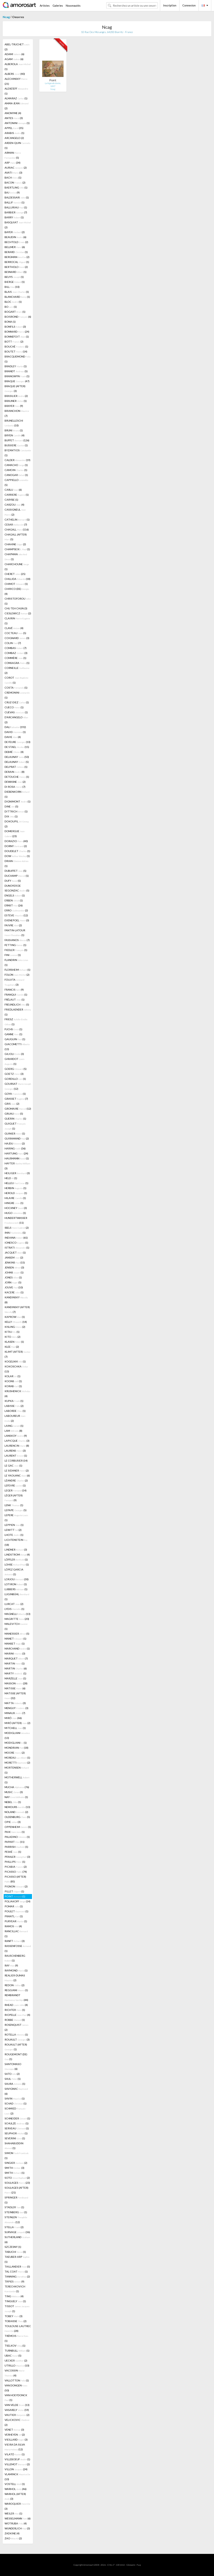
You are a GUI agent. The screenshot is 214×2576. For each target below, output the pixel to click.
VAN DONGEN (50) (16, 2388)
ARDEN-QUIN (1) (17, 145)
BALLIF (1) (14, 202)
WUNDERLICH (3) (17, 2528)
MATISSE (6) (15, 1688)
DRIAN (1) (16, 863)
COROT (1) (17, 680)
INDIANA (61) (16, 1237)
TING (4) (14, 2296)
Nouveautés (73, 5)
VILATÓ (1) (15, 2454)
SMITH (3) (14, 2167)
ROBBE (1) (15, 2019)
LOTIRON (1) (16, 1584)
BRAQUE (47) (17, 381)
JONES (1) (13, 1277)
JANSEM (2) (14, 1257)
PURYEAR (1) (16, 1921)
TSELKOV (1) (15, 2345)
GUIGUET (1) (15, 1126)
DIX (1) (11, 816)
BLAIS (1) (17, 291)
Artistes (45, 5)
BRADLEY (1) (16, 366)
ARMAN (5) (13, 155)
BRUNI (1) (14, 430)
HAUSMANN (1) (17, 1158)
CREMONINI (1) (17, 695)
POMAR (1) (14, 1906)
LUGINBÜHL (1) (17, 1597)
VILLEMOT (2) (17, 2464)
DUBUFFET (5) (15, 870)
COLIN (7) (13, 643)
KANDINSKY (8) (16, 1300)
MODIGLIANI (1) (16, 1742)
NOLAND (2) (16, 1812)
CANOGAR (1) (16, 475)
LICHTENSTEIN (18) (16, 1542)
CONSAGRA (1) (17, 662)
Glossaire (130, 2564)
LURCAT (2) (14, 1603)
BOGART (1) (15, 311)
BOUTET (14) (16, 351)
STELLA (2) (14, 2227)
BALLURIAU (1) (16, 207)
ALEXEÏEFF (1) (16, 91)
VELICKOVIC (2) (17, 2422)
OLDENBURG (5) (17, 1816)
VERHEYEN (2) (15, 2434)
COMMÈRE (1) (15, 657)
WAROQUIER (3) (17, 2506)
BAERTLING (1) (16, 187)
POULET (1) (16, 1911)
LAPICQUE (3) (17, 1440)
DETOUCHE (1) (17, 776)
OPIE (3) (13, 1821)
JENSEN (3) (14, 1267)
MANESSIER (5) (17, 1633)
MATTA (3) (15, 1703)
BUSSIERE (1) (16, 445)
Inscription (169, 5)
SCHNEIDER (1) (17, 2118)
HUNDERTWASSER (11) (16, 1220)
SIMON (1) (16, 2155)
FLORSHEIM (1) (17, 969)
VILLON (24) (16, 2469)
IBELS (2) (17, 1227)
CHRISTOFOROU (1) (18, 601)
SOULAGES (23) (17, 2182)
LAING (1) (14, 1425)
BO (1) (11, 306)
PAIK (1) (15, 1831)
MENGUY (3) (16, 1708)
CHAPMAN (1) (16, 557)
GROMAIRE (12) (18, 1108)
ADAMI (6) (14, 54)
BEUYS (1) (14, 276)
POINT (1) (15, 1896)
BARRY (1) (14, 217)
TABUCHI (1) (15, 2251)
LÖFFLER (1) (16, 1559)
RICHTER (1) (15, 2009)
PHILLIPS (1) (15, 1861)
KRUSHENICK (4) (17, 1394)
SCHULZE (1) (16, 2123)
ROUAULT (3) (17, 2039)
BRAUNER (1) (16, 400)
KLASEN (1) (14, 1341)
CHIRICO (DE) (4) (17, 591)
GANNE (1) (13, 1034)
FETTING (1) (15, 945)
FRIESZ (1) (16, 1022)
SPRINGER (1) (16, 2200)
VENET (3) (14, 2429)
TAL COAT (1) (16, 2271)
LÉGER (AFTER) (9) (14, 1498)
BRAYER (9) (14, 405)
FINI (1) (13, 955)
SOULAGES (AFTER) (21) (16, 2190)
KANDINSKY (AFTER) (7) (17, 1309)
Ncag (6, 17)
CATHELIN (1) (17, 519)
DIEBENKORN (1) (17, 794)
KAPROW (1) (15, 1316)
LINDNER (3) (16, 1549)
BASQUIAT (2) (18, 225)
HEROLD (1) (16, 1193)
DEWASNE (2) (15, 781)
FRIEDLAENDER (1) (18, 1012)
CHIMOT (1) (16, 583)
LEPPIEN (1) (14, 1524)
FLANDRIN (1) (16, 962)
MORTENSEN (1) (17, 1770)
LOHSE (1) (17, 1564)
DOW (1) (17, 856)
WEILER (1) (13, 2513)
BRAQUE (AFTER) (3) (15, 388)
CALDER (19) (17, 460)
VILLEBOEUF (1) (17, 2459)
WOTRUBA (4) (16, 2523)
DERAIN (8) (14, 771)
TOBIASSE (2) (15, 2321)
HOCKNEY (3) (16, 1208)
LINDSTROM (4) (17, 1554)
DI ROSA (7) (15, 786)
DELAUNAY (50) (17, 756)
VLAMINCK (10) (17, 2477)
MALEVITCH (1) (16, 1626)
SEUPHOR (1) (16, 2133)
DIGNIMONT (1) (18, 801)
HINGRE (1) (14, 1203)
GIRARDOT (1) (15, 1061)
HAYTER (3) (17, 1166)
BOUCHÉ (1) (16, 346)
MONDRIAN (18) (16, 1747)
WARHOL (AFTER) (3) (15, 2496)
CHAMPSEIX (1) (17, 549)
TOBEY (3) (13, 2316)
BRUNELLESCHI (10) (14, 423)
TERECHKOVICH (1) (15, 2289)
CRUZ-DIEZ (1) (17, 702)
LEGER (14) (15, 1490)
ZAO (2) (13, 2538)
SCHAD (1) (15, 2103)
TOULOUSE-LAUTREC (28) (18, 2328)
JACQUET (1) (15, 1252)
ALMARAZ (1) (16, 98)
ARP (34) (12, 162)
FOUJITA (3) (14, 982)
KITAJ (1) (12, 1331)
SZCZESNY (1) (13, 2246)
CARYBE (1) (11, 499)
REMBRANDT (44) (16, 1997)
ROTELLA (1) (16, 2034)
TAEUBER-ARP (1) (17, 2259)
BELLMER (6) (15, 247)
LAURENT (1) (16, 1455)
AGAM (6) (14, 59)
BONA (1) (10, 321)
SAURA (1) (15, 2083)
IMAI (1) (15, 1232)
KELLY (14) (16, 1321)
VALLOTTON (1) (17, 2380)
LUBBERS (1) (16, 1589)
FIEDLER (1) (16, 950)
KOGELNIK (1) (15, 1361)
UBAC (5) (13, 2355)
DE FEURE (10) (17, 742)
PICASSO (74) (16, 1871)
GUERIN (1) (15, 1118)
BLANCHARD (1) (17, 296)
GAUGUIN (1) (15, 1039)
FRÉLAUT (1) (14, 999)
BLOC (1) (13, 301)
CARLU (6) (13, 489)
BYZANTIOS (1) (18, 453)
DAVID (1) (15, 732)
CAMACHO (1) (16, 465)
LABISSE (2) (14, 1405)
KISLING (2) (15, 1326)
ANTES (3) (14, 118)
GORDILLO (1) (15, 1078)
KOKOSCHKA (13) (16, 1369)
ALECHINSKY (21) (16, 81)
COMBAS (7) (15, 648)
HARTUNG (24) (16, 1153)
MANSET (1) (15, 1643)
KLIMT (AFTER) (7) (17, 1354)
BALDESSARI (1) (17, 197)
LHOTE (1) (14, 1534)
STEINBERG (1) (16, 2212)
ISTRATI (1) (17, 1247)
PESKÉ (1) (13, 1851)
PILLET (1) (14, 1891)
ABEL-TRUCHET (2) (17, 47)
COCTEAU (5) (15, 633)
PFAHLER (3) (17, 1856)
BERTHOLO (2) (16, 266)
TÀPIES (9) (14, 2281)
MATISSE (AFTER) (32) (15, 1696)
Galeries (58, 5)
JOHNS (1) (14, 1272)
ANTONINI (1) (17, 123)
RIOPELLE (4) (17, 2014)
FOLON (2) (17, 974)
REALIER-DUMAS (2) (15, 1978)
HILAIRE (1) (15, 1198)
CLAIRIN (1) (17, 621)
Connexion (189, 5)
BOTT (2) (14, 341)
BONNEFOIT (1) (17, 336)
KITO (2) (12, 1336)
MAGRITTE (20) (17, 1618)
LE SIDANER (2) (17, 1470)
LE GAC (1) (13, 1465)
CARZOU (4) (14, 504)
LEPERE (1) (16, 1518)
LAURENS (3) (15, 1450)
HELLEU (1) (16, 1183)
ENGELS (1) (15, 895)
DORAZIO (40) (16, 841)
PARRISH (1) (16, 1846)
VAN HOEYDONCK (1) (16, 2398)
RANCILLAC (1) (16, 1934)
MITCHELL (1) (15, 1727)
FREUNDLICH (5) (17, 1004)
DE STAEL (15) (17, 746)
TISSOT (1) (17, 2309)
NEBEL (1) (13, 1802)
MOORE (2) (15, 1752)
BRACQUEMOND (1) (18, 359)
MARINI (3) (15, 1653)
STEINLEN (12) (16, 2220)
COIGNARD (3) (17, 638)
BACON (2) (15, 182)
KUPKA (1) (14, 1400)
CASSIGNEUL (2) (15, 512)
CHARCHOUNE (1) (17, 567)
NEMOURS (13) (17, 1807)
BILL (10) (12, 286)
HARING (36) (15, 1148)
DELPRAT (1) (16, 766)
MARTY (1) (15, 1673)
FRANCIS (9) (14, 989)
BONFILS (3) (15, 326)
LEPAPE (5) (15, 1510)
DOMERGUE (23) (15, 834)
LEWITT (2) (13, 1529)
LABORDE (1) (15, 1410)
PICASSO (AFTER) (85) (15, 1879)
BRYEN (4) (14, 435)
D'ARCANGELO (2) (16, 720)
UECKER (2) (16, 2360)
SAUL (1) (13, 2078)
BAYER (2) (15, 232)
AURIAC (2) (16, 167)
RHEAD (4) (16, 2004)
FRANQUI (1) (16, 994)
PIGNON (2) (16, 1886)
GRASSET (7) (16, 1098)
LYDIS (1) (14, 1608)
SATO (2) (12, 2073)
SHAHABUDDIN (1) (14, 2146)
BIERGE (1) (15, 281)
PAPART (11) (14, 1841)
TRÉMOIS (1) (16, 2338)
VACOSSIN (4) (15, 2373)
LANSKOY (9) (16, 1435)
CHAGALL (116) (17, 529)
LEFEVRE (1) (15, 1485)
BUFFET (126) (17, 440)
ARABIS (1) (14, 133)
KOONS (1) (13, 1381)
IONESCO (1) (16, 1242)
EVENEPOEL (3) (17, 920)
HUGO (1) (15, 1212)
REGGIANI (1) (16, 1990)
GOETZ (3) (14, 1073)
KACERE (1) (14, 1292)
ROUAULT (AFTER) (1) (16, 2047)
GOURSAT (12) (18, 1086)
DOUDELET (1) (17, 851)
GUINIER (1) (15, 1133)
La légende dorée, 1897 (53, 85)
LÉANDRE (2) (16, 1480)
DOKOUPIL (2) (16, 824)
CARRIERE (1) (17, 494)
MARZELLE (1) (15, 1678)
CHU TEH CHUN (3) (16, 608)
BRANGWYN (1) (17, 376)
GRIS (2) (12, 1103)
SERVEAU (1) (17, 2128)
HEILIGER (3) (17, 1173)
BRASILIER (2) (16, 395)
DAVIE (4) (13, 737)
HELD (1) (11, 1178)
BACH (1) (13, 177)
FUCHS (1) (13, 1029)
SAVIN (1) (15, 2098)
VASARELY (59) (17, 2409)
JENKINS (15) (15, 1262)
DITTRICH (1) (16, 811)
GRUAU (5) (14, 1113)
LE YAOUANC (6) (17, 1475)
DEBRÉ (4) (14, 751)
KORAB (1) (13, 1386)
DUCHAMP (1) (17, 875)
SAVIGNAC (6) (16, 2091)
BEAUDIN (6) (15, 237)
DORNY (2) (16, 846)
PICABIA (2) (16, 1866)
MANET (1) (15, 1638)
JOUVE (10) (14, 1287)
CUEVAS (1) (16, 712)
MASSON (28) (16, 1683)
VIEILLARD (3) (16, 2439)
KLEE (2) (12, 1346)
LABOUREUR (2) (15, 1418)
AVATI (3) (13, 172)
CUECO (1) (14, 707)
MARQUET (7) (16, 1658)
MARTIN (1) (15, 1663)
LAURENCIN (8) (17, 1445)
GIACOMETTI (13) (17, 1047)
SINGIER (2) (16, 2162)
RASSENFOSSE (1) (18, 1948)
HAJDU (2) (15, 1143)
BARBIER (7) (16, 212)
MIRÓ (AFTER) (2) (17, 1723)
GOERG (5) (15, 1068)
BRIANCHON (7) (17, 413)
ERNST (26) (14, 905)
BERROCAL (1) (17, 261)
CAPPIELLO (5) (16, 482)
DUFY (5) (13, 880)
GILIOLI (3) (14, 1053)
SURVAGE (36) (17, 2232)
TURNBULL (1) (17, 2350)
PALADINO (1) (17, 1836)
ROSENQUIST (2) (16, 2027)
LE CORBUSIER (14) (16, 1460)
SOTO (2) (17, 2177)
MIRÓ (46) (13, 1718)
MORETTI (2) (17, 1762)
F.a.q (139, 2564)
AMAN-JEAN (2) (16, 106)
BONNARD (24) (17, 331)
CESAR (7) (16, 524)
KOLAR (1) (12, 1376)
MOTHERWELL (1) (17, 1780)
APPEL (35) (14, 128)
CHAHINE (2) (15, 544)
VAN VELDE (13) (17, 2404)
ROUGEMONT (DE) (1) (16, 2057)
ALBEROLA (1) (18, 66)
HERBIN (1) (15, 1188)
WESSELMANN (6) (18, 2518)
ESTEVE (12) (16, 915)
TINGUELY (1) (15, 2301)
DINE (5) (11, 806)
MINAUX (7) (15, 1713)
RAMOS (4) (13, 1926)
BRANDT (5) (16, 371)
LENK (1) (14, 1505)
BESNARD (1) (15, 271)
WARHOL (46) (15, 2489)
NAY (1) (16, 1797)
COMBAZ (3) (16, 653)
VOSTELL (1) (15, 2484)
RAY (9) (11, 1965)
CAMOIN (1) (16, 470)
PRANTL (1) (14, 1916)
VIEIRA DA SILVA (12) (15, 2447)
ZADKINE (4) (12, 2533)
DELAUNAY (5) (17, 761)
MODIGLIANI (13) (17, 1735)
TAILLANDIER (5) (17, 2266)
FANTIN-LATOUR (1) (15, 933)
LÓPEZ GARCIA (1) (14, 1572)
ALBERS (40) (15, 73)
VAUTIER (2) (17, 2414)
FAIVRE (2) (13, 925)
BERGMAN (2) (17, 257)
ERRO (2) (16, 910)
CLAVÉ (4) (14, 628)
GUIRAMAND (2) (17, 1138)
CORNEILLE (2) (17, 670)
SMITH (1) (14, 2172)
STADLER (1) (14, 2207)
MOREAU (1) (17, 1757)
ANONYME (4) (13, 113)
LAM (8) (13, 1430)
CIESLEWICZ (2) (18, 613)
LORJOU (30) (16, 1579)
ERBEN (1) (14, 900)
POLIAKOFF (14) (17, 1901)
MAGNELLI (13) (17, 1613)
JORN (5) (13, 1282)
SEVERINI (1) (15, 2138)
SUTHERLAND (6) (17, 2239)
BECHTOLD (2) (16, 242)
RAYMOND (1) (16, 1970)
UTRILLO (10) (17, 2365)
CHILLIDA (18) (17, 578)
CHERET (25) (15, 573)
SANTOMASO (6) (13, 2066)
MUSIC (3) (14, 1792)
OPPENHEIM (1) (18, 1826)
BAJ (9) (12, 192)
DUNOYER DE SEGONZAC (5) (17, 888)
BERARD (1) (16, 252)
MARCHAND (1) (17, 1648)
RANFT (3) (15, 1941)
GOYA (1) (15, 1093)
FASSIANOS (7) (17, 940)
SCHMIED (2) (15, 2111)
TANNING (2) (17, 2276)
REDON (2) (14, 1985)
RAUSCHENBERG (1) (15, 1958)
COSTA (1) (16, 687)
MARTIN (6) (16, 1668)
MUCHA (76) (17, 1787)
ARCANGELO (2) (14, 137)
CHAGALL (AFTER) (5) (16, 537)
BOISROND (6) (18, 316)
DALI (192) (15, 727)
